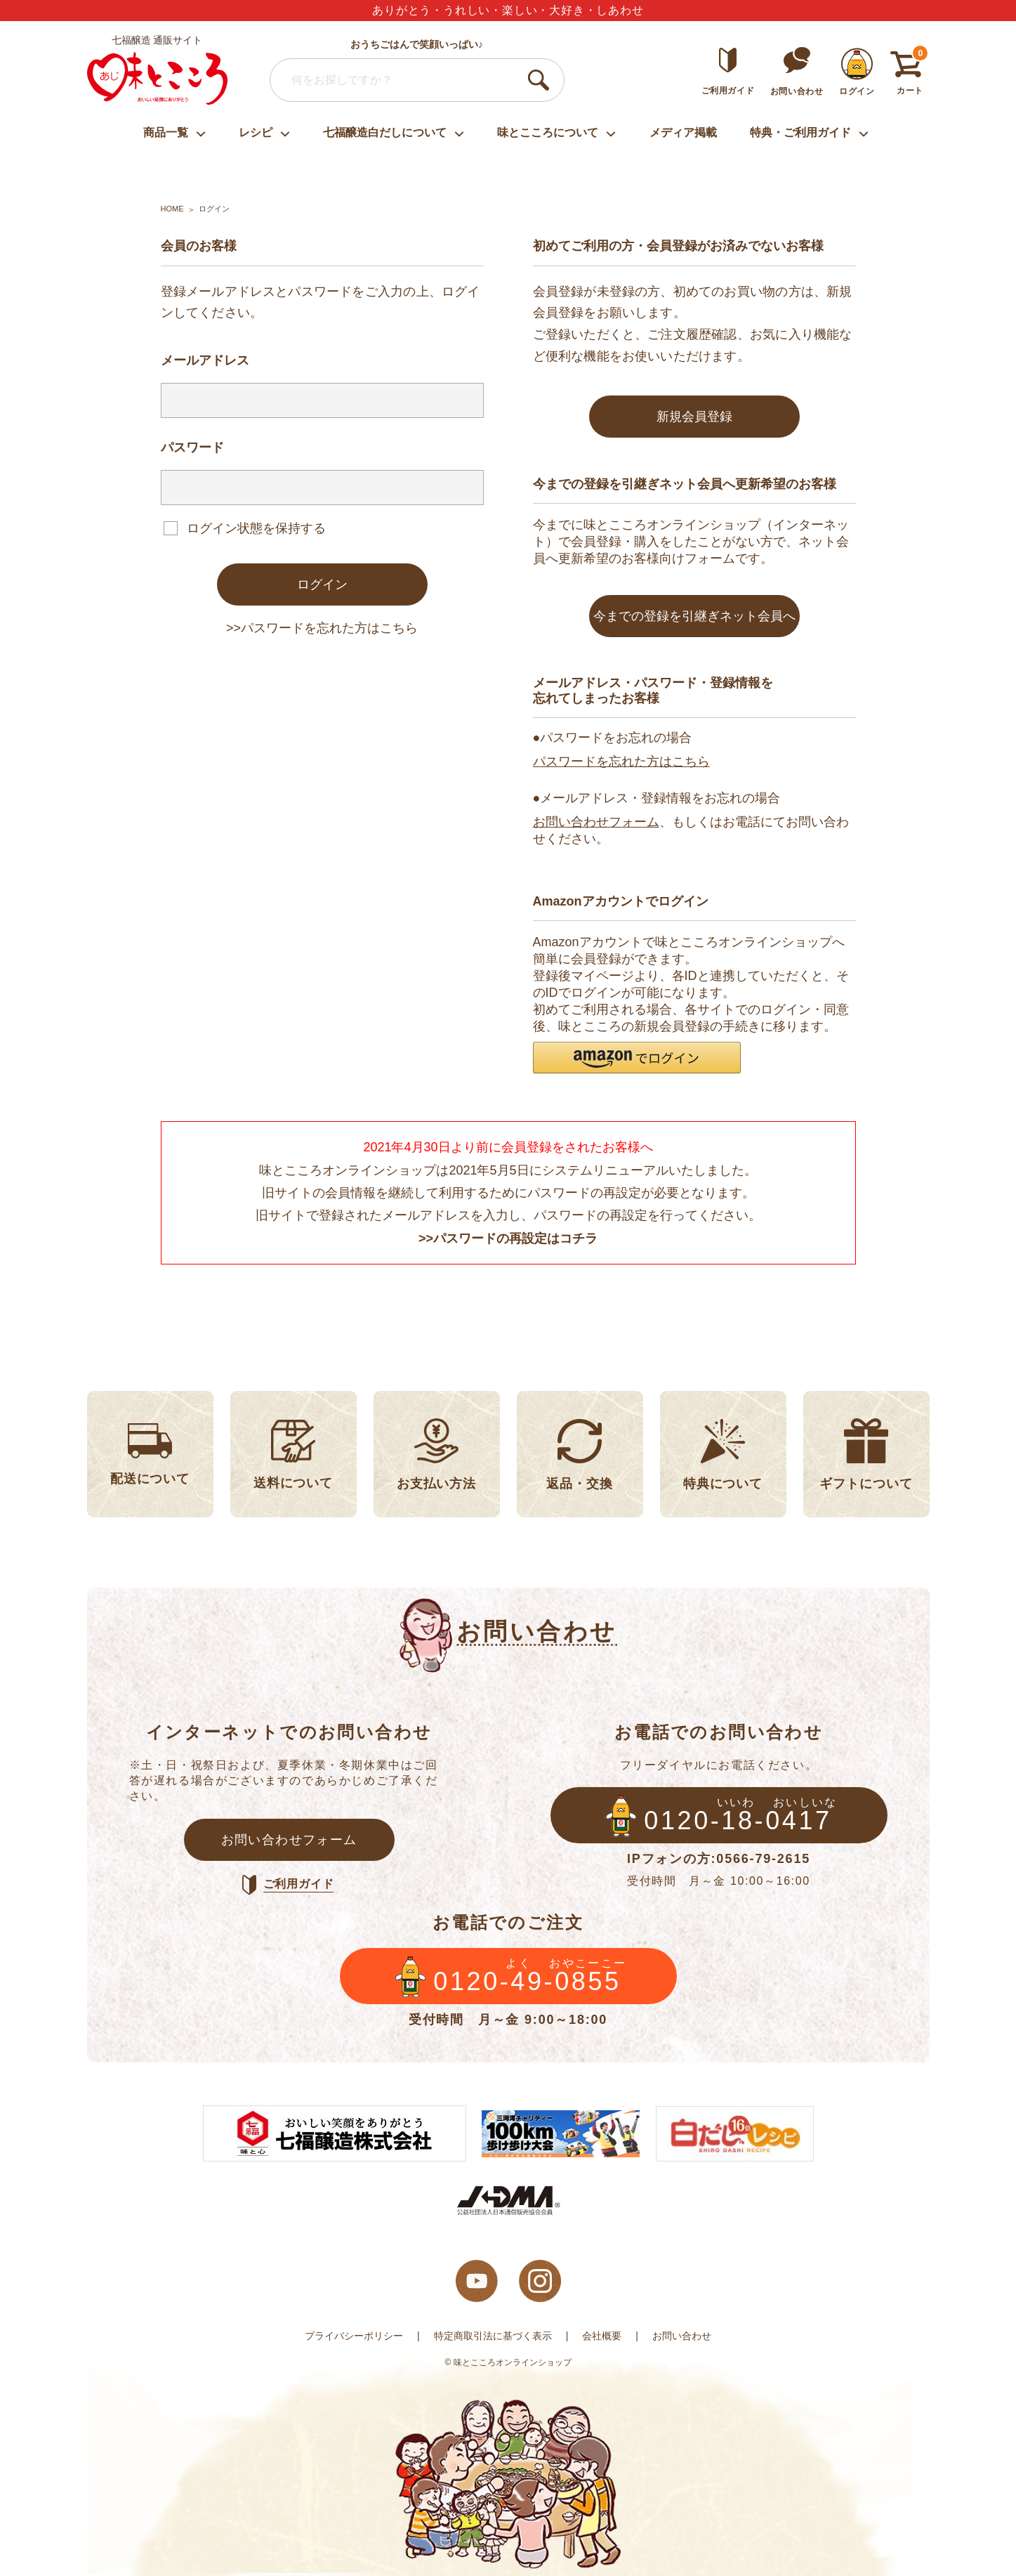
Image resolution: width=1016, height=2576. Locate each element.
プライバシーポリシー (354, 2335)
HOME (172, 208)
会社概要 (601, 2335)
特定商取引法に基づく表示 (493, 2335)
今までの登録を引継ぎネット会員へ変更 (694, 623)
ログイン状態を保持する (256, 528)
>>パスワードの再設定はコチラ (508, 1238)
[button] (637, 1057)
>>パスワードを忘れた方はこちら (322, 628)
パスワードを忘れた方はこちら (621, 761)
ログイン (322, 584)
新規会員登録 (694, 417)
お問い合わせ (681, 2335)
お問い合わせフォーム (596, 822)
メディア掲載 (683, 132)
